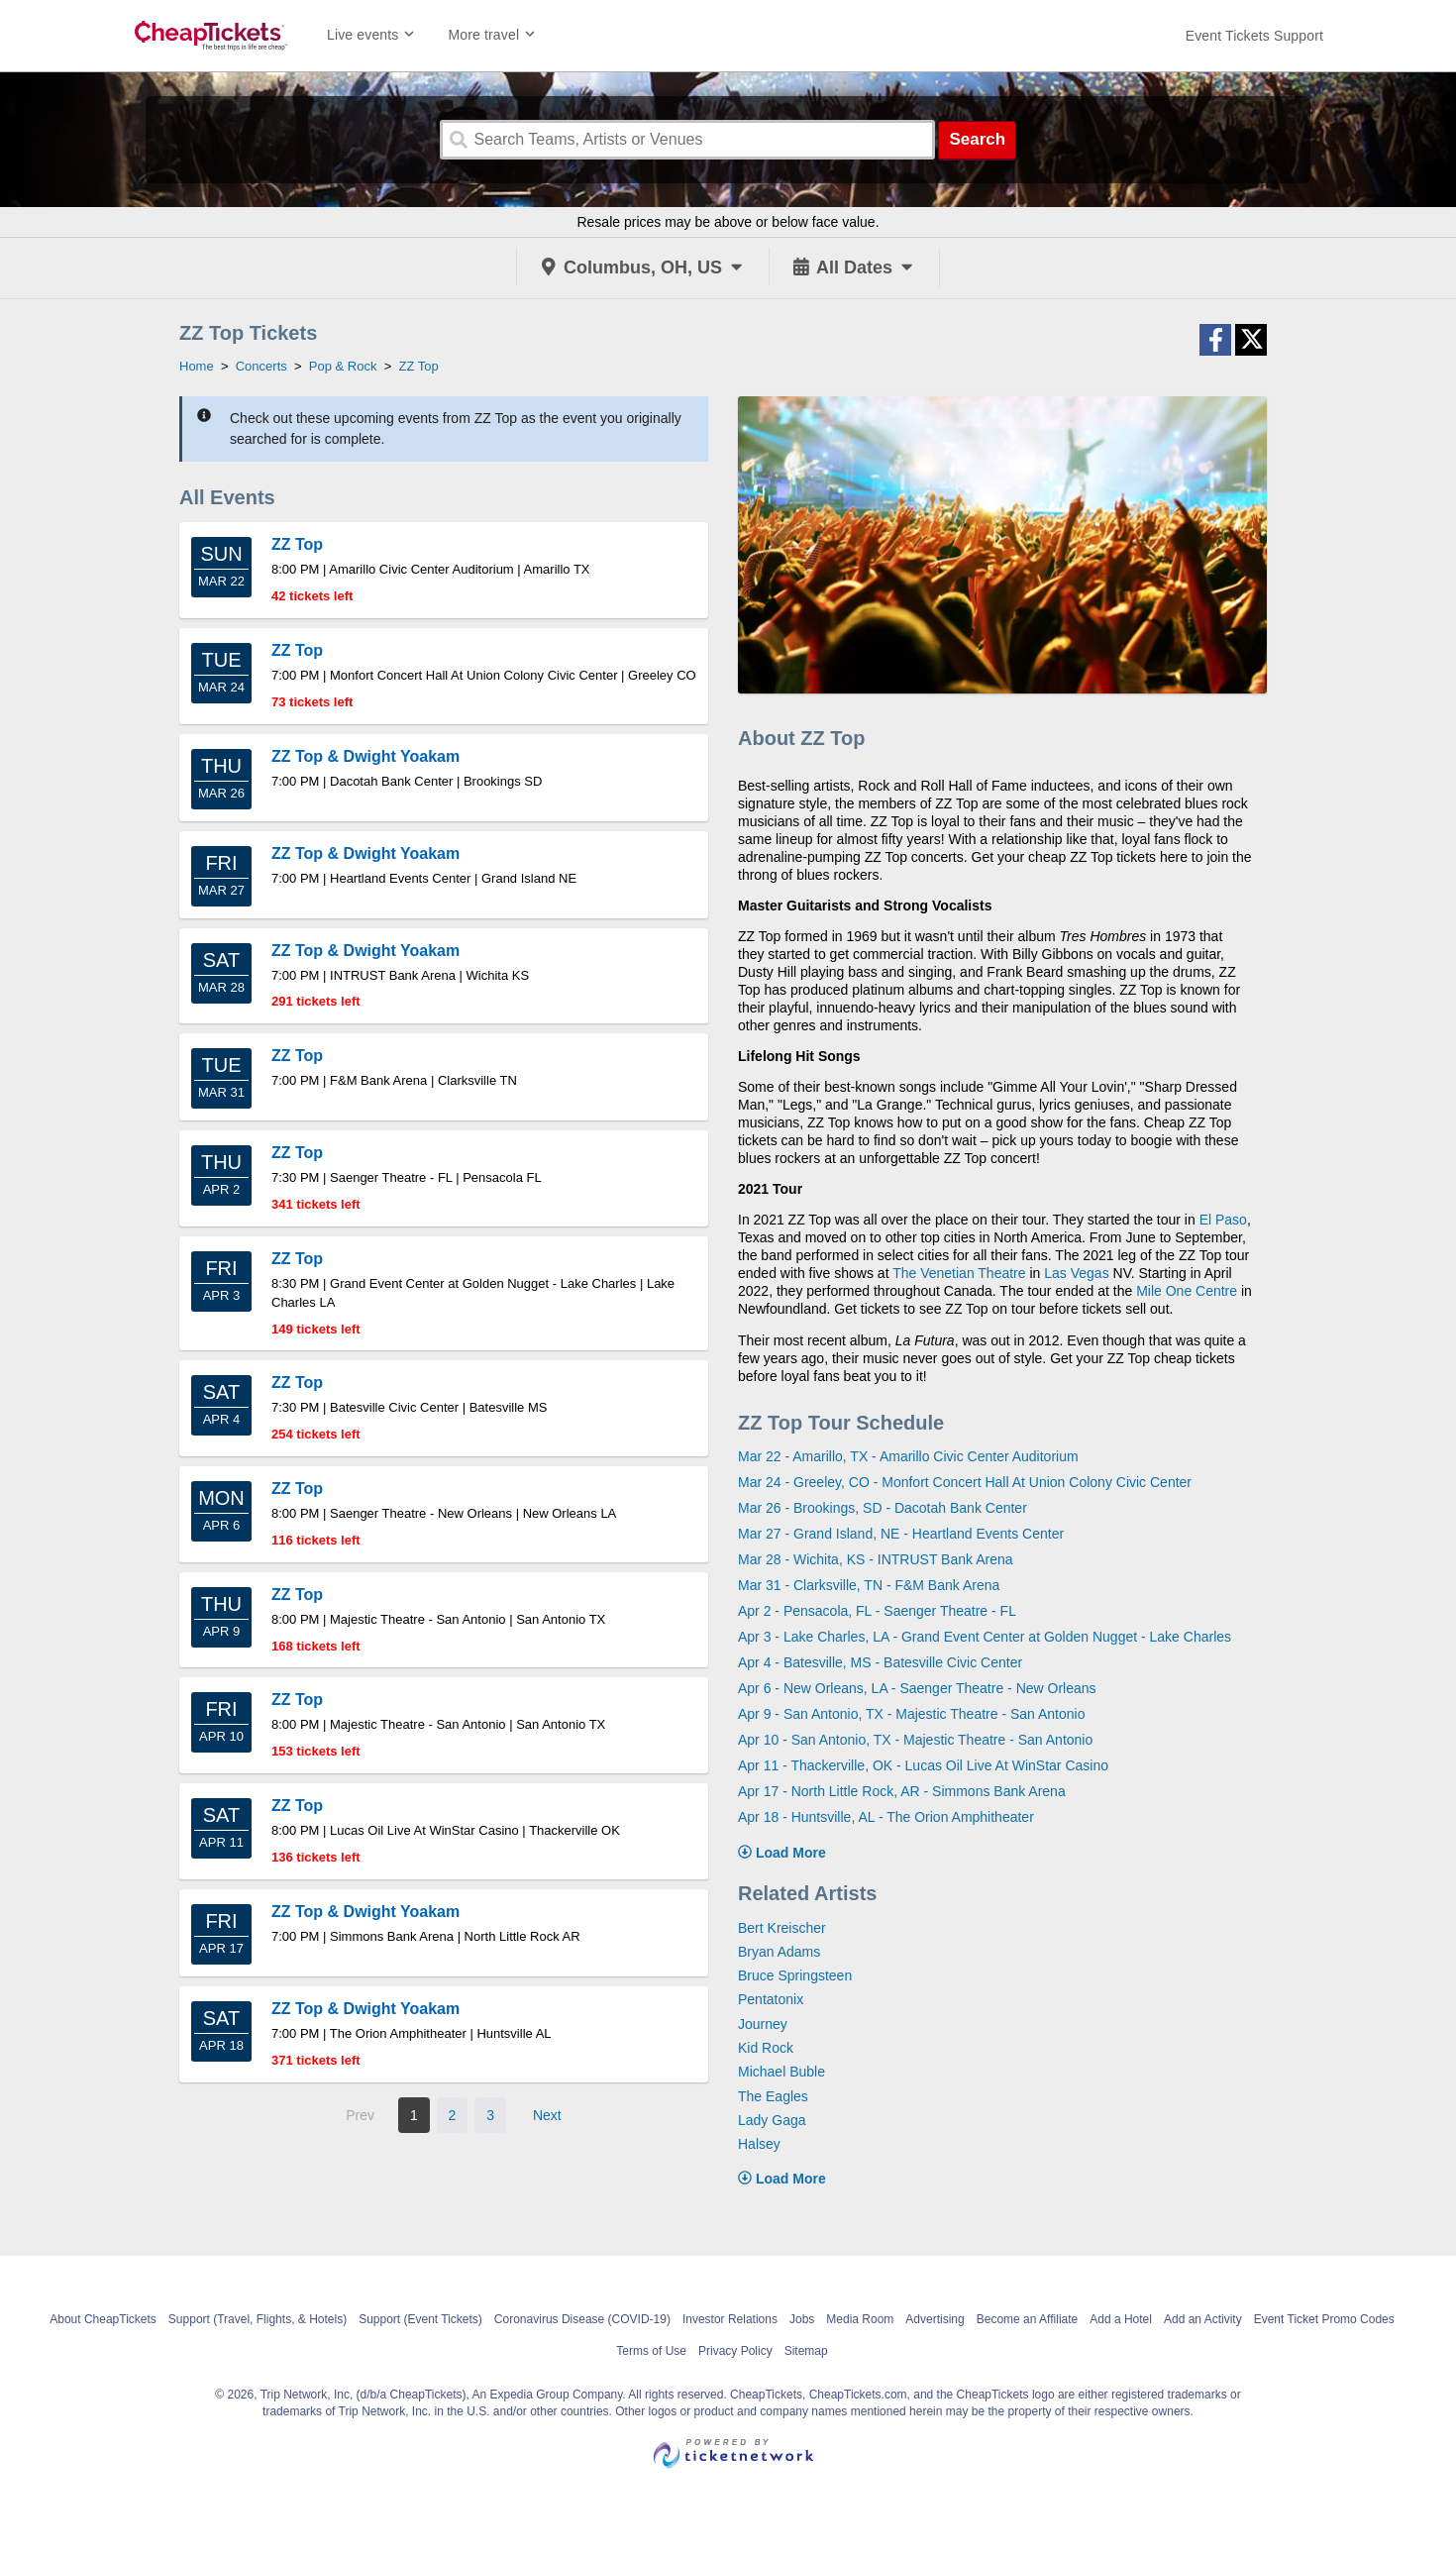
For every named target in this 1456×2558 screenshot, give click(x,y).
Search (977, 139)
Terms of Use (651, 2351)
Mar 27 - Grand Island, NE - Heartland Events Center (901, 1534)
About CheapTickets (103, 2319)
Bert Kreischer (782, 1928)
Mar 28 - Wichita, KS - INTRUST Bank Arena (875, 1559)
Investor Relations (730, 2319)
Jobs (801, 2319)
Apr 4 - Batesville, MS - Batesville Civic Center (880, 1662)
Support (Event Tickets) (420, 2319)
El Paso (1223, 1219)
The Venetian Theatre (958, 1273)
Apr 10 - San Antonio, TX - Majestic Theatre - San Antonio (915, 1740)
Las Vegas (1076, 1273)
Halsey (759, 2144)
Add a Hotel (1121, 2319)
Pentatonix (770, 1999)
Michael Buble (781, 2071)
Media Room (859, 2319)
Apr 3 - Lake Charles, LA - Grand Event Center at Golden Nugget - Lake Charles (984, 1637)
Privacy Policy (735, 2351)
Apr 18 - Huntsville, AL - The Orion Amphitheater (886, 1817)
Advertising (934, 2319)
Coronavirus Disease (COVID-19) (582, 2319)
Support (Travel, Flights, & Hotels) (257, 2319)
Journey (762, 2024)
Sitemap (806, 2351)
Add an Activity (1203, 2319)
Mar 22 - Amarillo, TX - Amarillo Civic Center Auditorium (908, 1456)
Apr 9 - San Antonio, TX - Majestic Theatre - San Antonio (911, 1714)
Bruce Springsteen (795, 1975)
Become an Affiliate (1028, 2319)
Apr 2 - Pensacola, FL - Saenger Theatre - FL (877, 1611)
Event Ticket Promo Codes (1324, 2319)
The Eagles (773, 2096)
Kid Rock (765, 2048)
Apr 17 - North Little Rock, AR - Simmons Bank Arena (902, 1791)
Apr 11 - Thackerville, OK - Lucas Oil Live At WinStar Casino (923, 1765)
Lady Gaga (772, 2120)
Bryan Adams (779, 1952)
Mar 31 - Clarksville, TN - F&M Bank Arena (868, 1585)
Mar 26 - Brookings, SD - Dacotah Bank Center (882, 1508)
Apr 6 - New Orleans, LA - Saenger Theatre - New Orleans (917, 1688)
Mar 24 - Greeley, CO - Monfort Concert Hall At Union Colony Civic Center (965, 1482)
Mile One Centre (1186, 1291)
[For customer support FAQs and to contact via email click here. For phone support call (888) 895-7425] (1254, 35)
